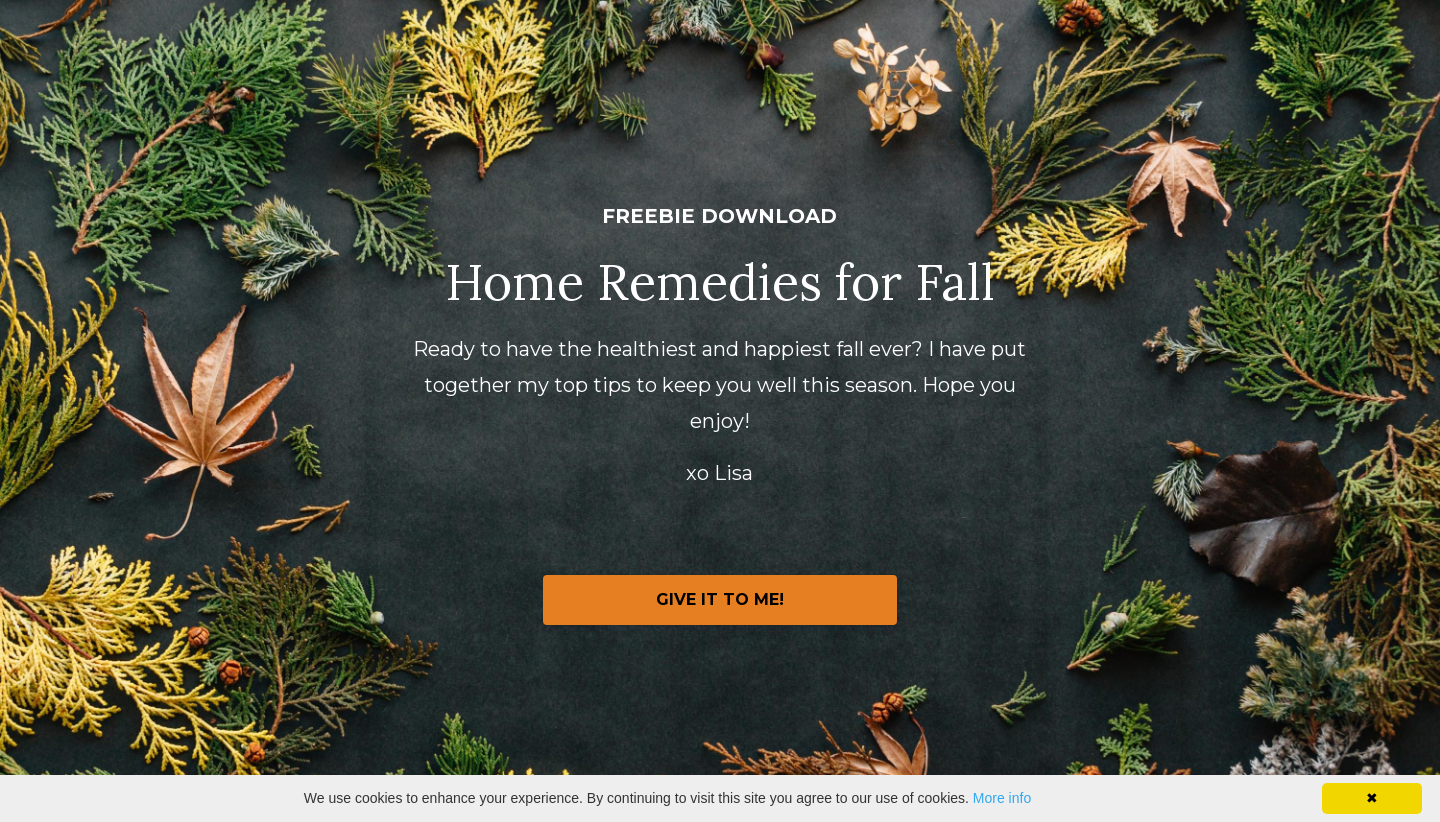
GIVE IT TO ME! (720, 599)
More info (1002, 798)
